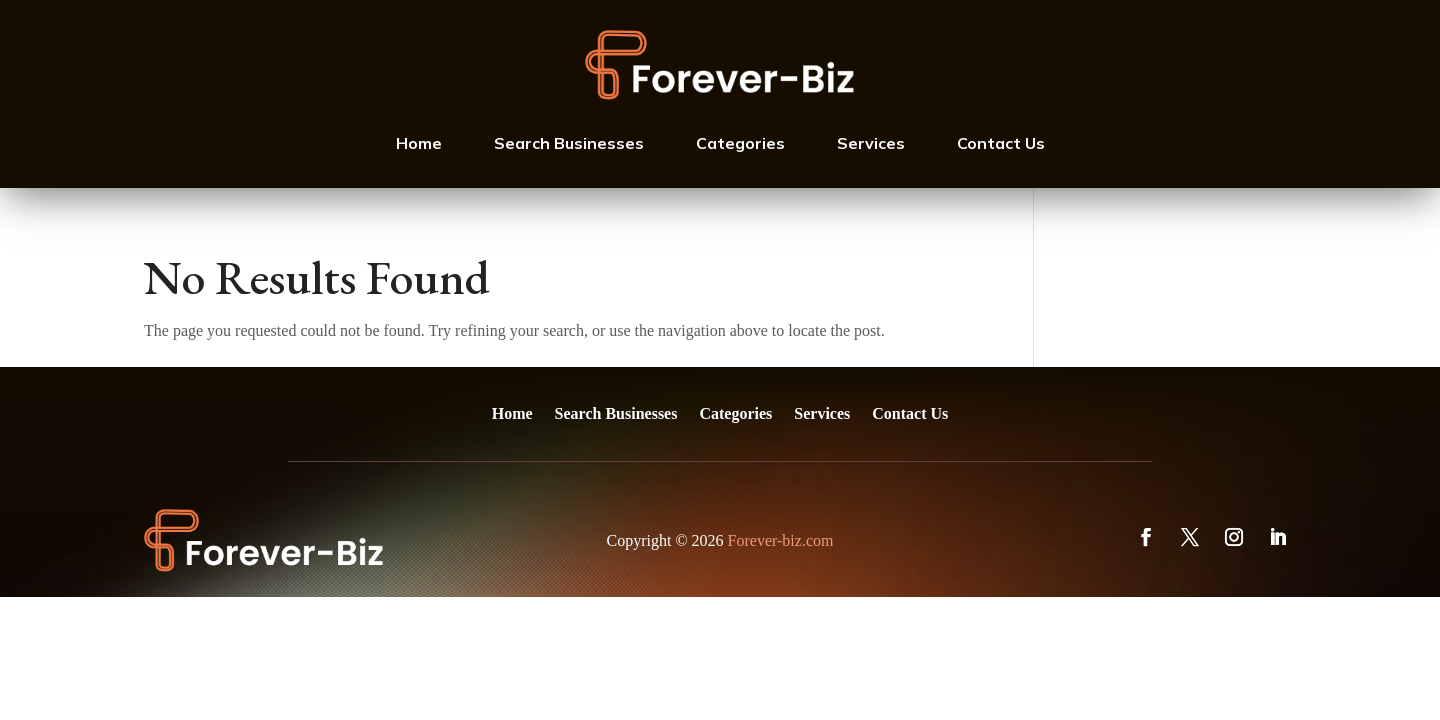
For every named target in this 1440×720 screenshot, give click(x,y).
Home (419, 143)
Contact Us (1001, 143)
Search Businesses (569, 143)
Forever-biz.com (781, 540)
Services (871, 143)
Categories (740, 143)
